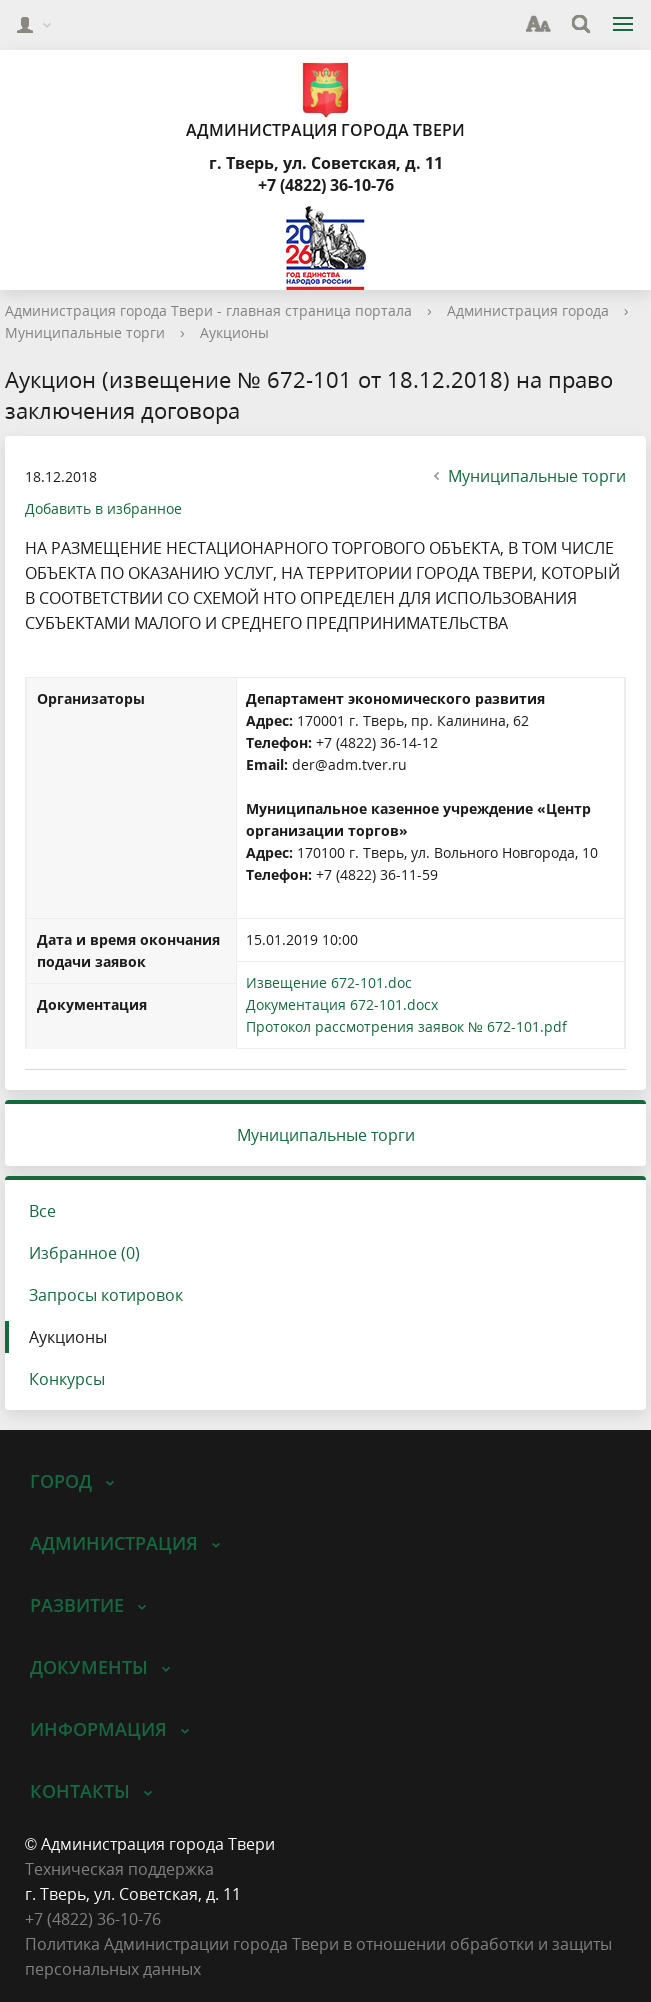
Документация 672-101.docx (342, 1004)
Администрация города (528, 310)
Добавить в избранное (103, 508)
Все (42, 1211)
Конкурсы (67, 1379)
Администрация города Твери (325, 100)
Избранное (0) (84, 1253)
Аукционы (234, 332)
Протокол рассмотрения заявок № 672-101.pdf (406, 1026)
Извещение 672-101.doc (329, 982)
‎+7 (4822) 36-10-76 (93, 1919)
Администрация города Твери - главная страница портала (208, 310)
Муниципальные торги (85, 332)
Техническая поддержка (119, 1869)
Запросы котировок (106, 1295)
